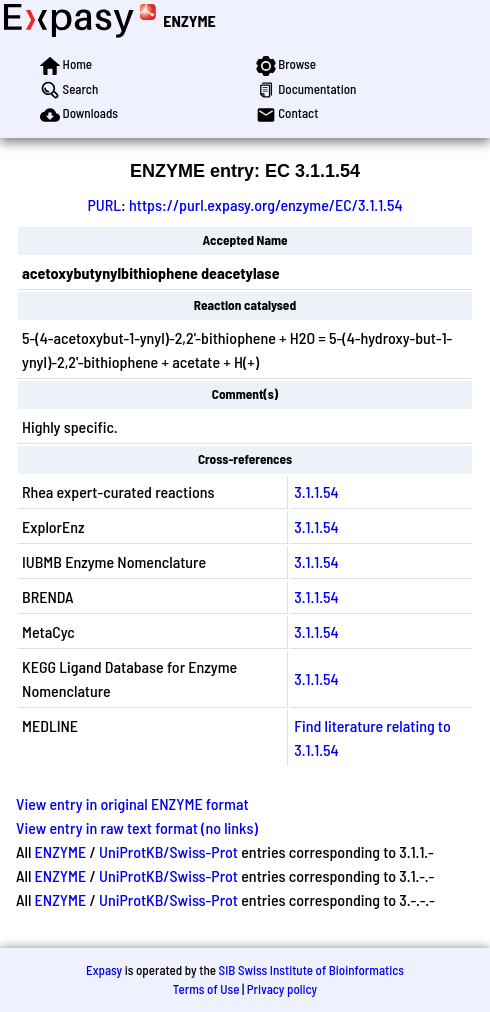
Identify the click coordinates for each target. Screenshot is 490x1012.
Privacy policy (282, 989)
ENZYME (189, 20)
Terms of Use (206, 989)
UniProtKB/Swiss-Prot (168, 851)
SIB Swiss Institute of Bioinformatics (311, 970)
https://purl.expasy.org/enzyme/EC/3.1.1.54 (266, 204)
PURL (104, 204)
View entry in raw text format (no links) (137, 827)
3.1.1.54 (316, 491)
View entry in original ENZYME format (132, 803)
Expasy (104, 970)
